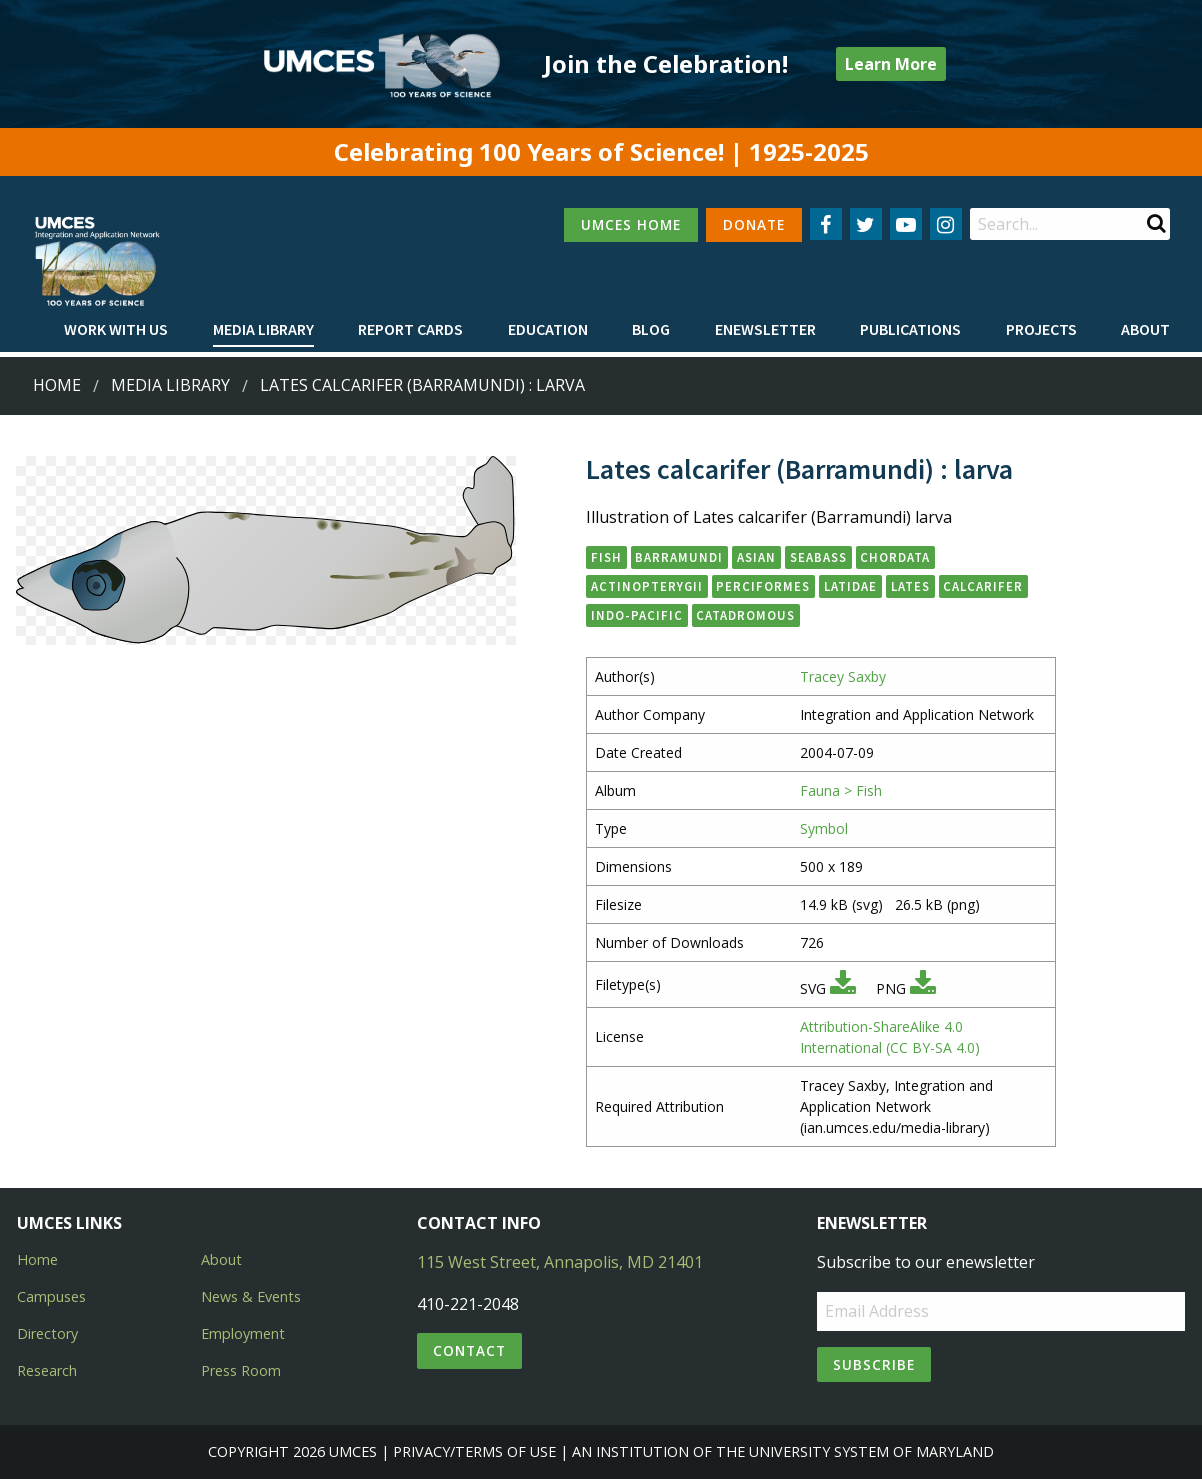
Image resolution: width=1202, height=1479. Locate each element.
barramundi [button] (679, 557)
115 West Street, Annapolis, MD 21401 (560, 1262)
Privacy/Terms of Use (474, 1451)
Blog (651, 329)
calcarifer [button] (983, 586)
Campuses (51, 1296)
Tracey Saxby (843, 676)
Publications (910, 329)
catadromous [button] (745, 615)
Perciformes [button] (763, 586)
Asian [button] (756, 557)
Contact (469, 1350)
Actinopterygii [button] (647, 586)
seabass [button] (818, 557)
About (1145, 329)
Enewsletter (765, 329)
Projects (1041, 329)
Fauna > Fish (841, 790)
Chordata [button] (895, 557)
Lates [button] (910, 586)
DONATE (754, 224)
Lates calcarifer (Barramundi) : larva (422, 385)
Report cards (410, 329)
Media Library (263, 329)
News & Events (251, 1296)
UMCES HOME (631, 224)
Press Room (241, 1370)
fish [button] (606, 557)
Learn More (891, 64)
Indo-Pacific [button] (637, 615)
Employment (243, 1333)
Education (548, 329)
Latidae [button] (850, 586)
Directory (47, 1333)
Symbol (824, 828)
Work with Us (116, 329)
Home (57, 385)
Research (47, 1370)
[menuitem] (116, 330)
